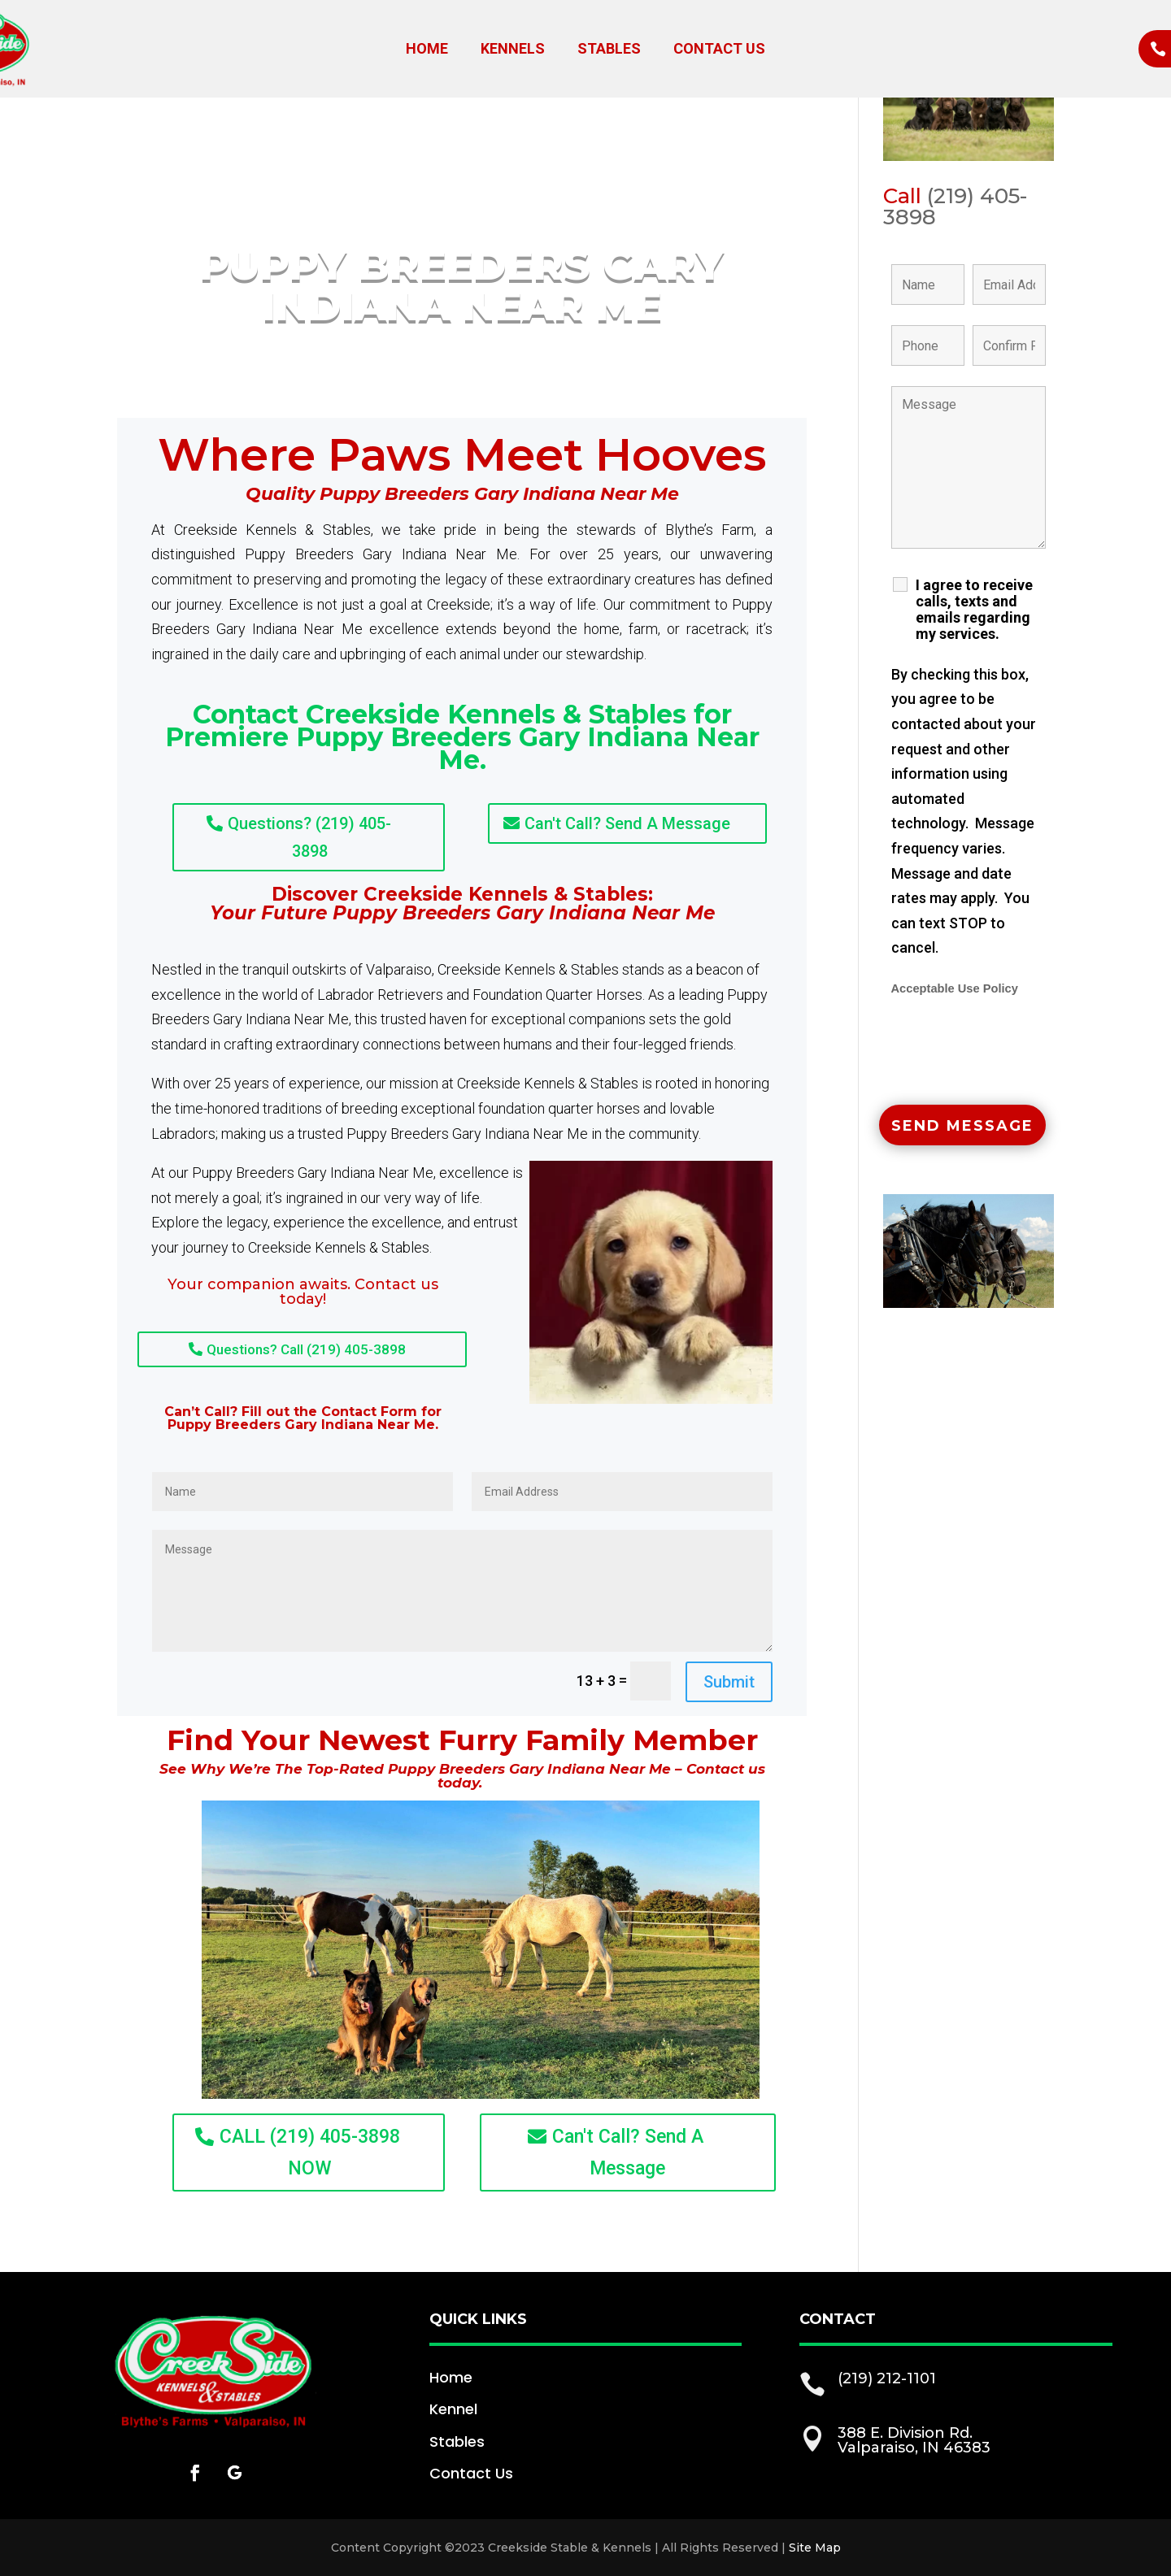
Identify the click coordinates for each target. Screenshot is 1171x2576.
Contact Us (719, 50)
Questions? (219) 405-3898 (309, 837)
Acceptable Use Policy (954, 988)
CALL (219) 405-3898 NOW (310, 2152)
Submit (729, 1682)
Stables (609, 50)
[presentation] (1014, 1052)
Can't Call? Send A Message (627, 823)
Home (427, 50)
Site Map (815, 2547)
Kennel (453, 2409)
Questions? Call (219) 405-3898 (306, 1349)
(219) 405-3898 (955, 206)
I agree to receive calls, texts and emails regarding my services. (974, 609)
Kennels (513, 50)
